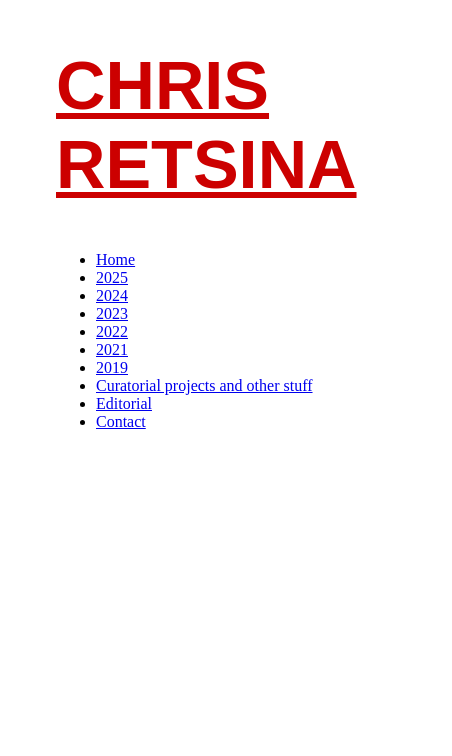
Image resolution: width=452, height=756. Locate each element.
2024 (112, 295)
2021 (112, 349)
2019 (112, 367)
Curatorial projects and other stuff (204, 385)
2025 (112, 277)
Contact (121, 421)
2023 (112, 313)
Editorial (124, 403)
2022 (112, 331)
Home (115, 259)
